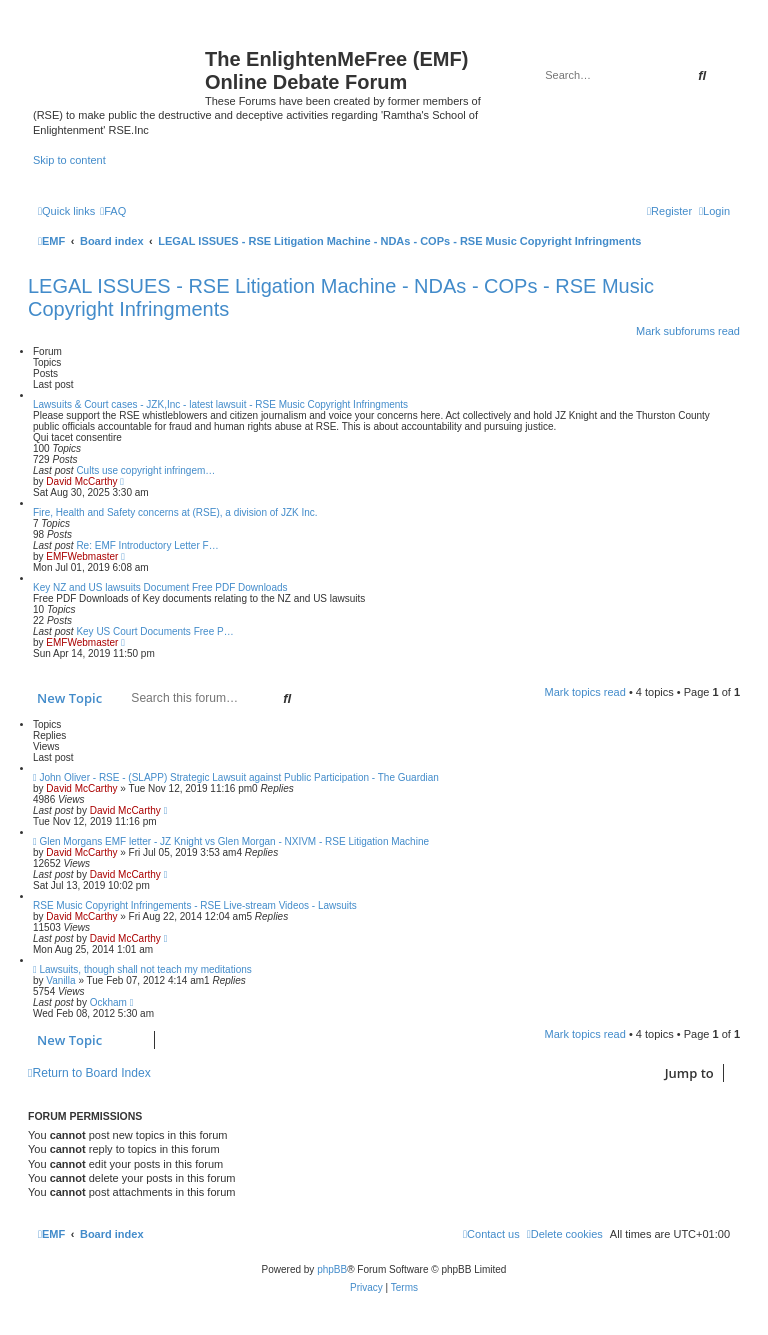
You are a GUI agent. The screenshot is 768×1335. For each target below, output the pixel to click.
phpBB (332, 1269)
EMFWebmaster (82, 556)
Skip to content (69, 160)
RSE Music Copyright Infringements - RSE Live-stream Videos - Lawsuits (195, 905)
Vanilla (60, 980)
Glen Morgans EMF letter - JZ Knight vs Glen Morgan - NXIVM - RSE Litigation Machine (234, 841)
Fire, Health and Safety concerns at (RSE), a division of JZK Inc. (175, 512)
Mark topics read (585, 692)
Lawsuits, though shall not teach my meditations (145, 969)
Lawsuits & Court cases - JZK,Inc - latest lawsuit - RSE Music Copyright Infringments (220, 404)
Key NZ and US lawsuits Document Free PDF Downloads (160, 587)
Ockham (108, 1002)
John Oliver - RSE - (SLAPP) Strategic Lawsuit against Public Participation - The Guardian (238, 777)
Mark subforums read (688, 331)
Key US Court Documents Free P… (154, 631)
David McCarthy (81, 481)
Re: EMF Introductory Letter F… (147, 545)
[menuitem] (113, 211)
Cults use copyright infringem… (145, 470)
